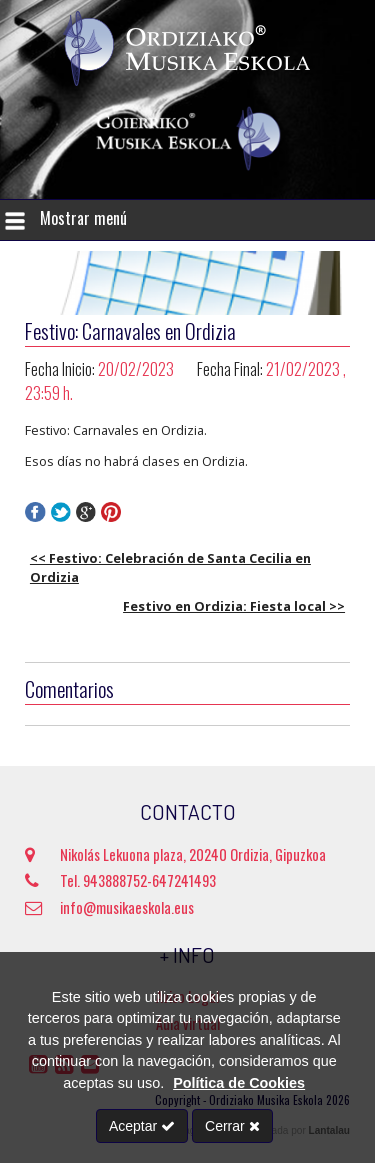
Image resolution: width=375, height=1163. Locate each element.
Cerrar (232, 1126)
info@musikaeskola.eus (109, 907)
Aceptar (142, 1126)
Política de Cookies (239, 1083)
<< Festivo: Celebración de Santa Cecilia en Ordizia (170, 567)
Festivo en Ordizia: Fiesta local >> (234, 606)
